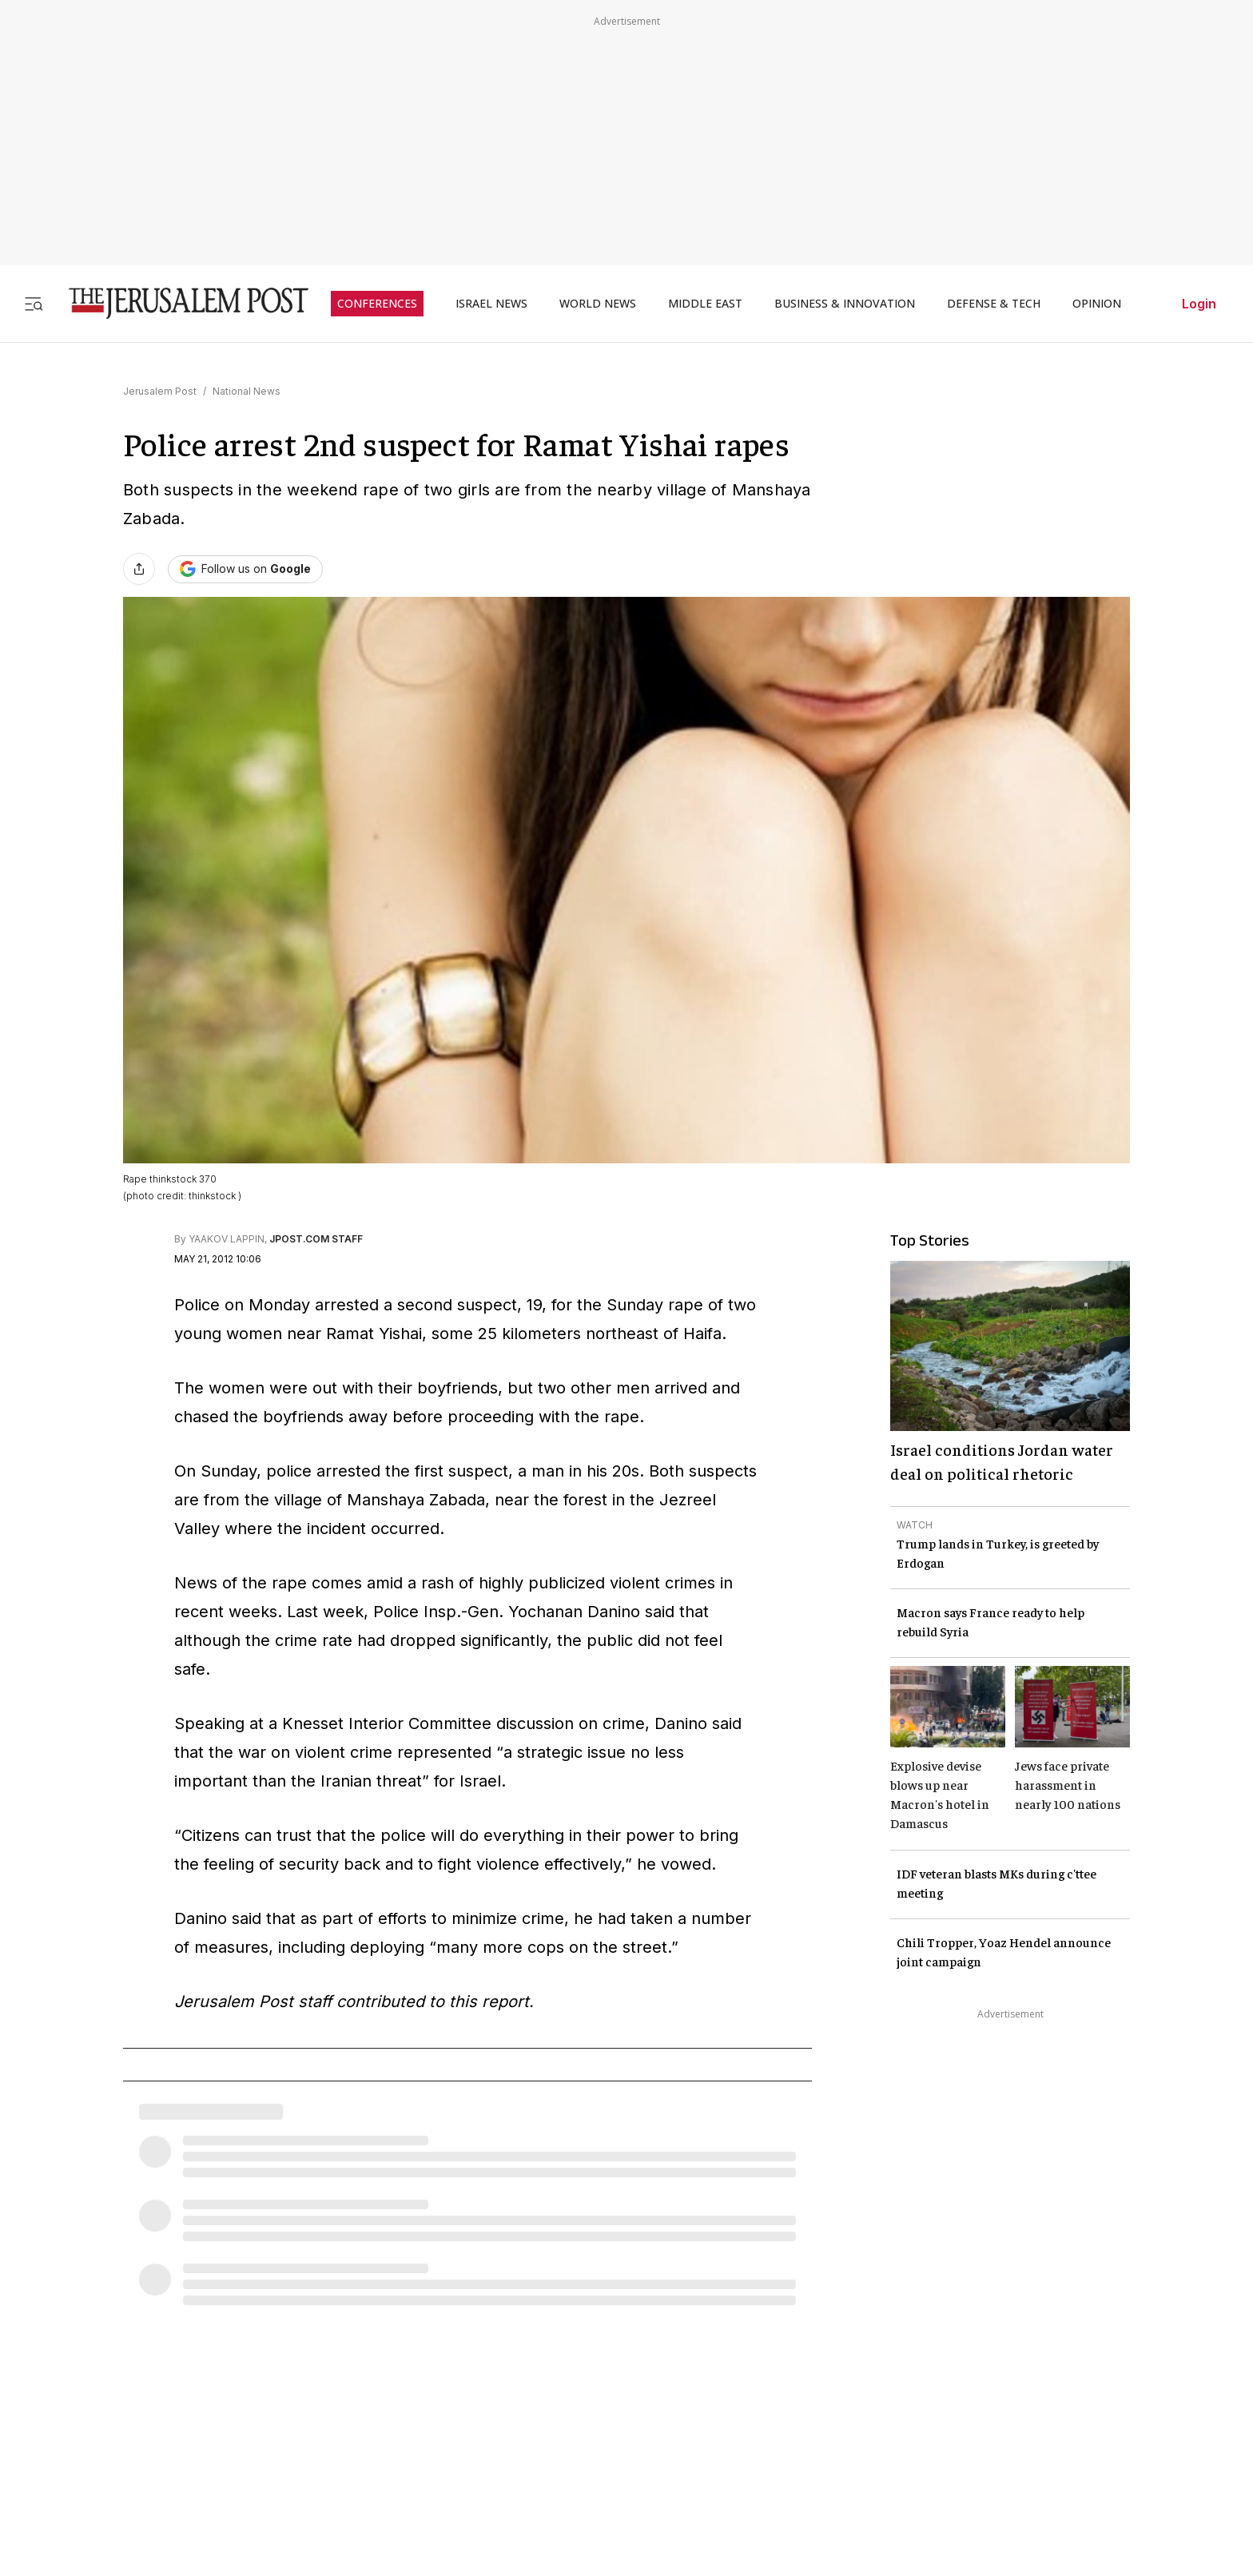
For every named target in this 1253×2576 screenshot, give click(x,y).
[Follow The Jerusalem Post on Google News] (245, 569)
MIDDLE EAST (705, 303)
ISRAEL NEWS (491, 303)
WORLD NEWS (597, 303)
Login (1199, 304)
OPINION (1096, 303)
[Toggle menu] (33, 303)
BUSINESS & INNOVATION (844, 303)
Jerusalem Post (160, 391)
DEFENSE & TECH (993, 303)
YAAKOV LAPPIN (227, 1239)
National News (246, 391)
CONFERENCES (377, 303)
